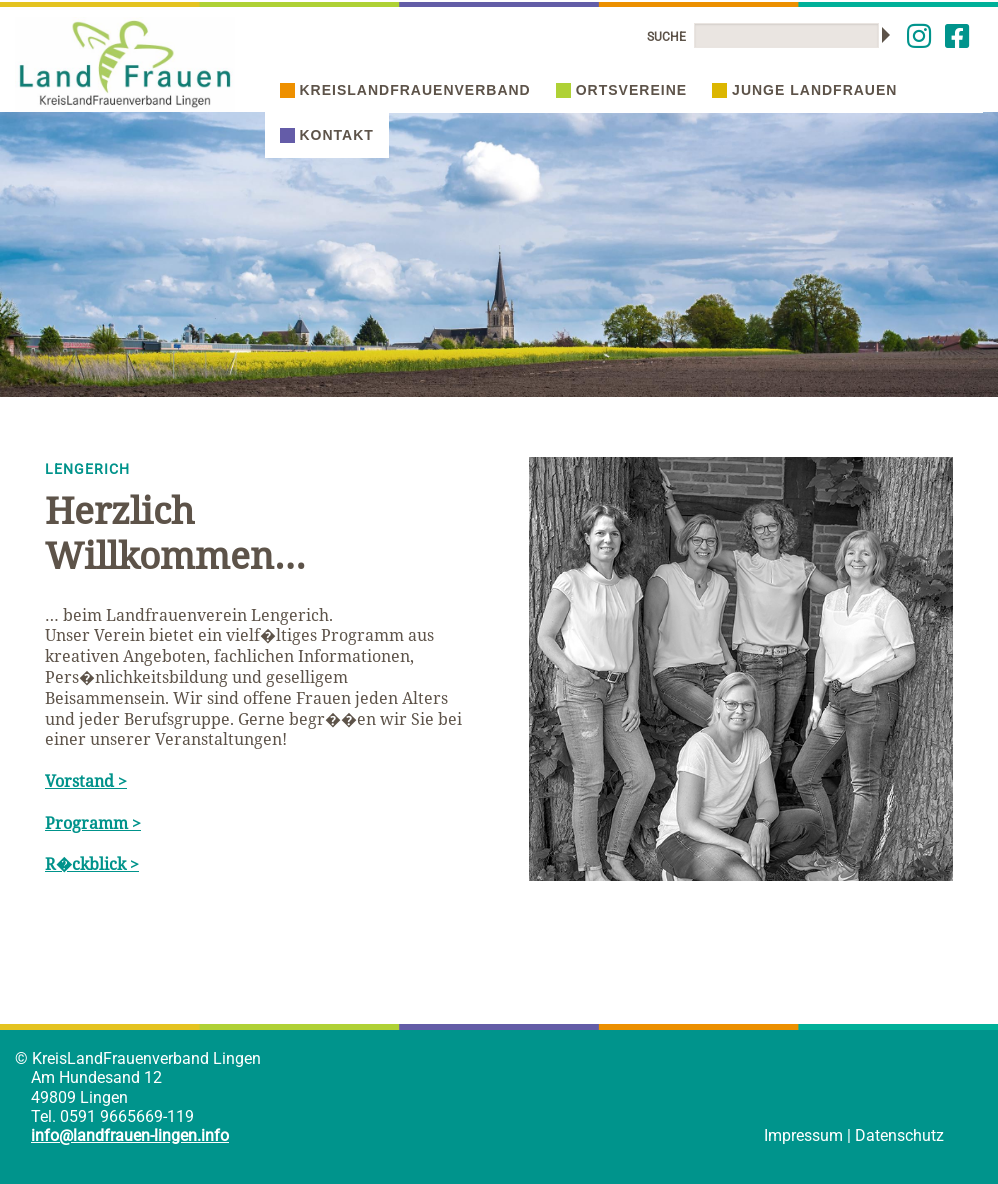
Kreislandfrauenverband (405, 90)
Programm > (93, 823)
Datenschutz (899, 1135)
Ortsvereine (621, 90)
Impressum (803, 1135)
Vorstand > (86, 781)
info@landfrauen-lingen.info (130, 1135)
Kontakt (327, 135)
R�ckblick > (92, 864)
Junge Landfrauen (804, 90)
